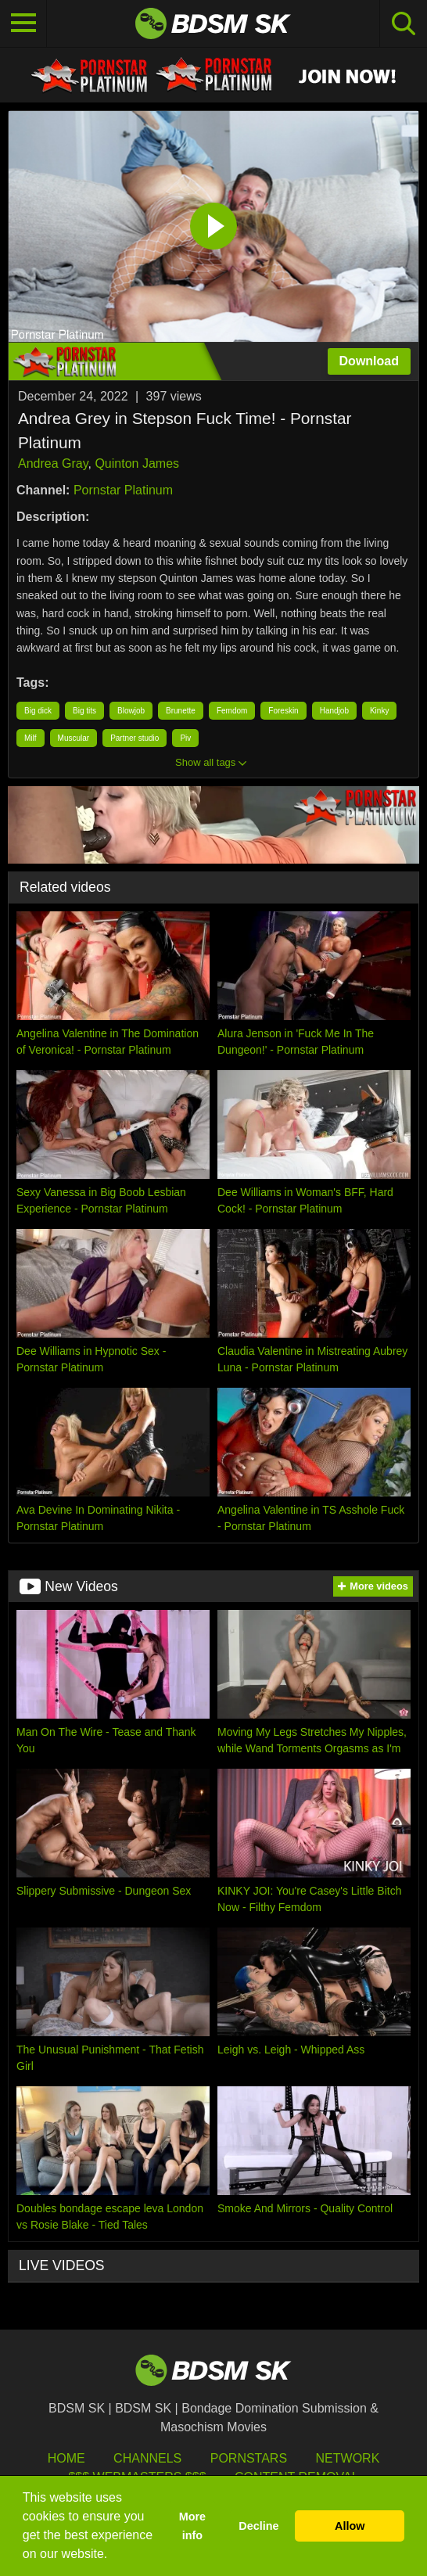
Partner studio (134, 738)
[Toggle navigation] (23, 23)
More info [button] (192, 2526)
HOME (66, 2458)
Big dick (38, 710)
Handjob (334, 710)
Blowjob (131, 710)
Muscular (74, 738)
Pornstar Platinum (123, 490)
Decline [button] (258, 2526)
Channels (147, 2458)
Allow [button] (349, 2526)
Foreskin (283, 710)
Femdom (232, 710)
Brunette (181, 710)
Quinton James (137, 463)
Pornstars (248, 2458)
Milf (30, 738)
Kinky (379, 710)
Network (348, 2458)
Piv (185, 738)
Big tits (84, 710)
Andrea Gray (53, 463)
